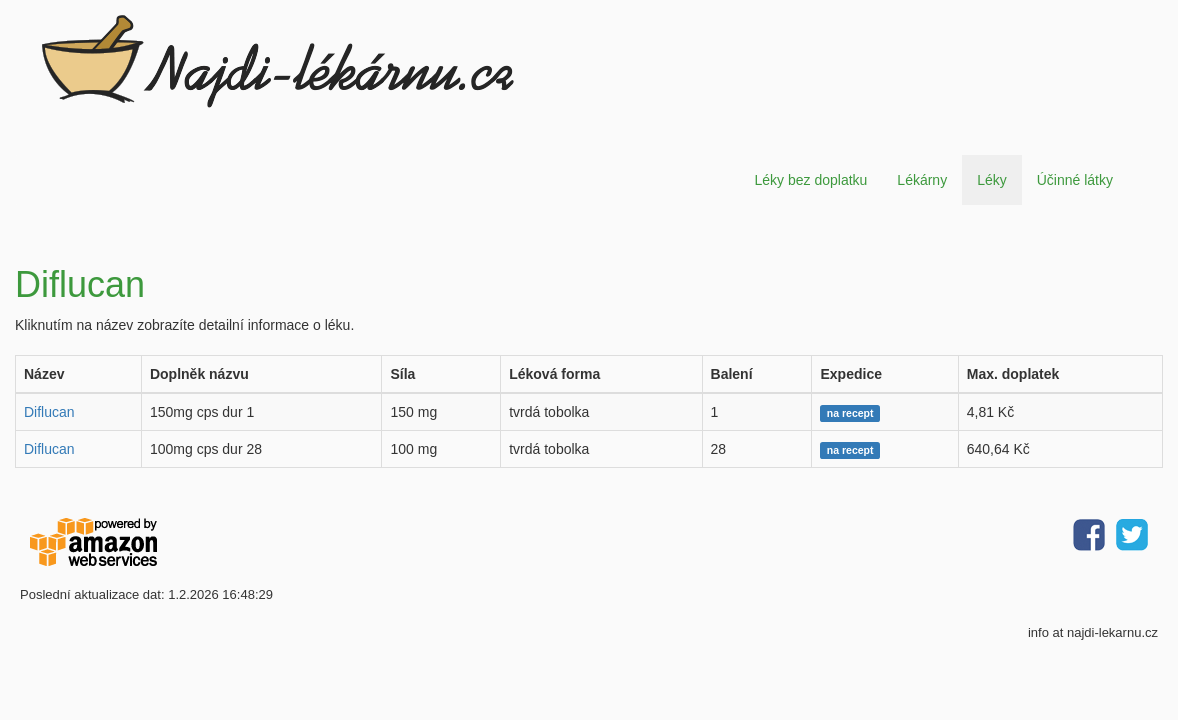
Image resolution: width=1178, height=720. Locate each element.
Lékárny (922, 180)
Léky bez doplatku (810, 180)
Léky (992, 180)
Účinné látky (1075, 180)
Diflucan (49, 412)
